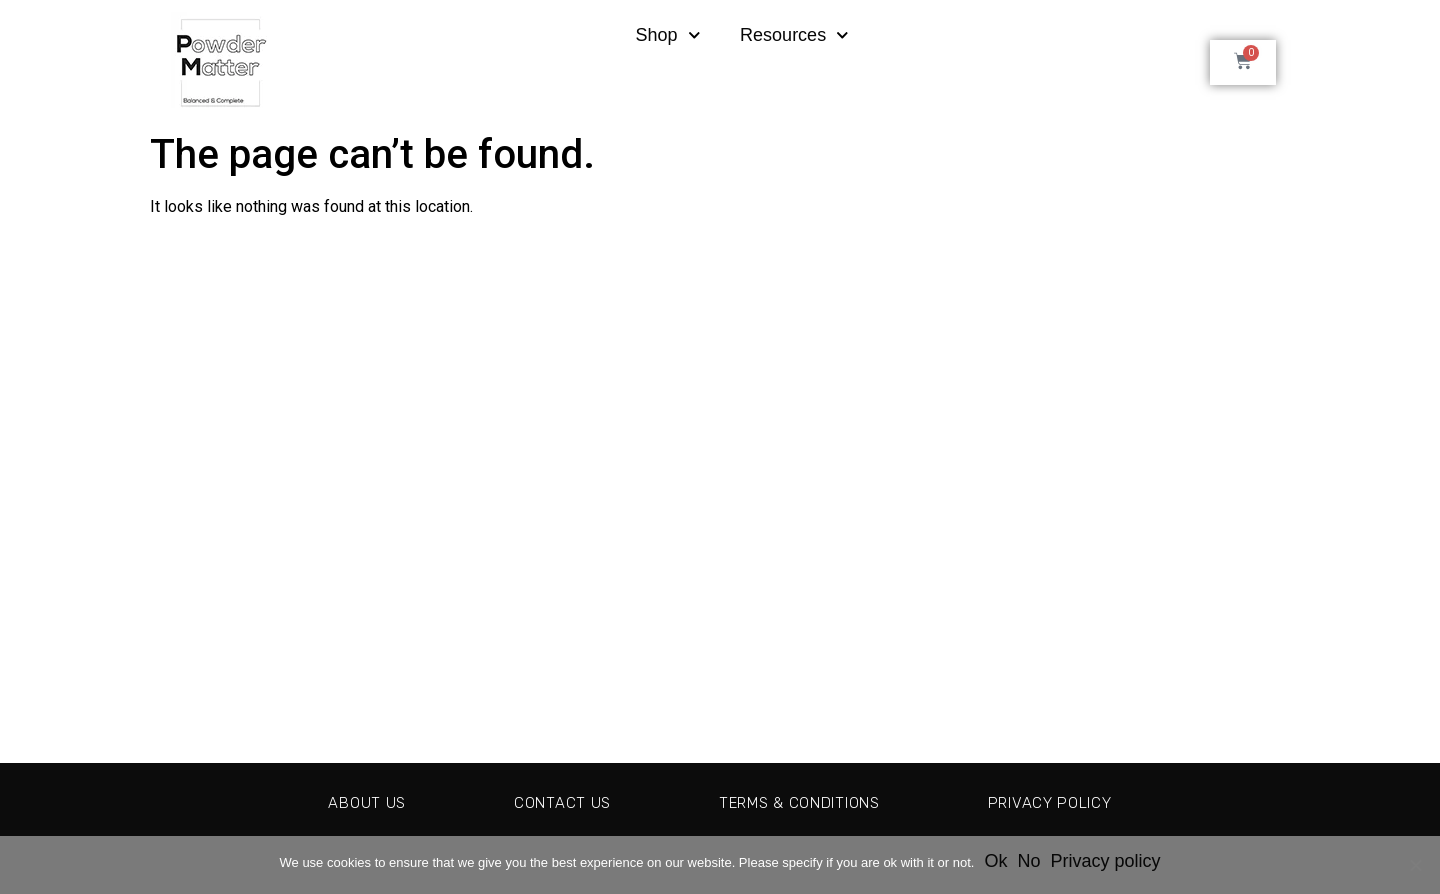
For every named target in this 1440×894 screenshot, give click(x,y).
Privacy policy (1105, 861)
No (1028, 861)
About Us (351, 802)
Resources (794, 35)
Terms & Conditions (800, 802)
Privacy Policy (1063, 802)
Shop (667, 35)
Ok (995, 861)
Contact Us (551, 802)
